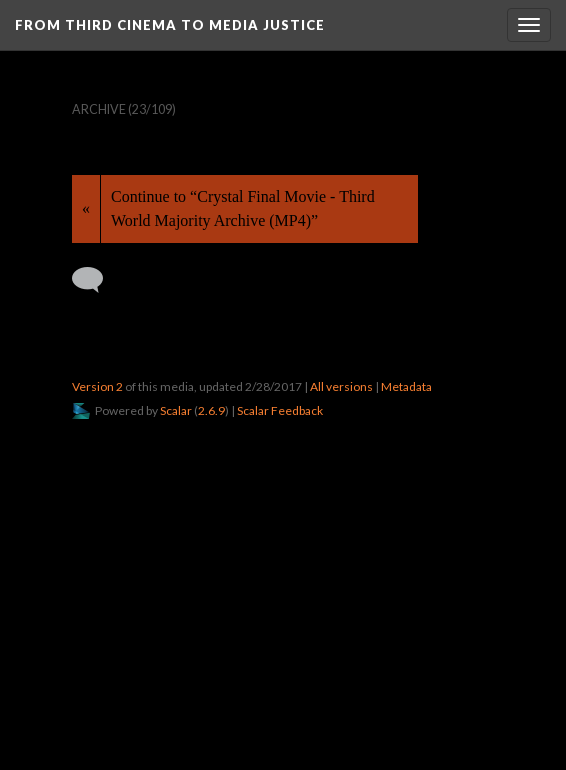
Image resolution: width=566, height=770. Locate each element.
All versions (341, 386)
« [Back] (86, 208)
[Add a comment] (96, 280)
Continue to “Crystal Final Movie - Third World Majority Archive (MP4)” (243, 208)
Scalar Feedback (280, 410)
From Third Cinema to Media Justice (170, 25)
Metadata (406, 386)
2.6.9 (211, 410)
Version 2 (97, 386)
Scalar (176, 410)
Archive (99, 109)
